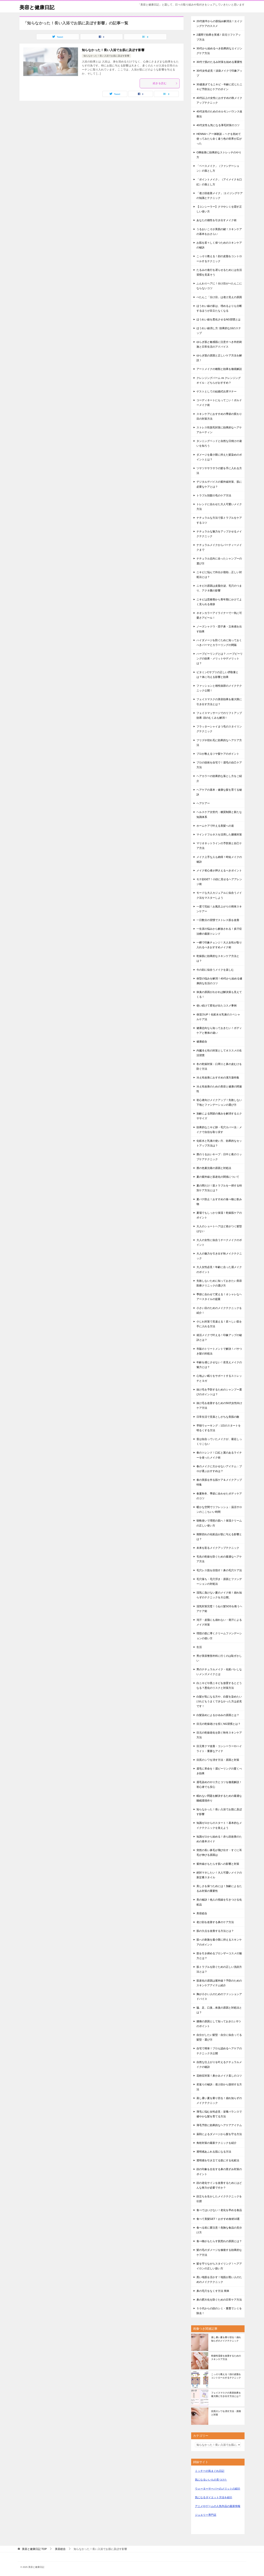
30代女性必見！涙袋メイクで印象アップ (219, 73)
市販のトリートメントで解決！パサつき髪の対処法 (219, 1351)
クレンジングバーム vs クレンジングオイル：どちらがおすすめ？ (218, 380)
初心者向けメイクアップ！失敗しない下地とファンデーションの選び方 (219, 1102)
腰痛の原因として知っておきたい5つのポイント (218, 2024)
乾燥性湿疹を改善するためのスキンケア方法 (226, 2357)
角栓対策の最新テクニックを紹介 (216, 2142)
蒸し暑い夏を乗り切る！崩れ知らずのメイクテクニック (219, 2100)
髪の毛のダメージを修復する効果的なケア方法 (219, 2252)
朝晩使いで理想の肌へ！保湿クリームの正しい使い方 (219, 1523)
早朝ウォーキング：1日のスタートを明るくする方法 (218, 1428)
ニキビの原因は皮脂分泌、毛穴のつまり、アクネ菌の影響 (219, 588)
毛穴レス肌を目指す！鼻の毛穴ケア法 (219, 1570)
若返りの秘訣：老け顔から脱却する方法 (219, 2087)
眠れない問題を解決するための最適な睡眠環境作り (219, 1798)
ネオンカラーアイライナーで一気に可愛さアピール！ (219, 615)
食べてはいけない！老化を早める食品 (219, 2210)
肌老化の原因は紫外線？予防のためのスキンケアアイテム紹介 (219, 1983)
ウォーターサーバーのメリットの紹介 (217, 2488)
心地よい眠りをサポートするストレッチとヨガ (219, 1378)
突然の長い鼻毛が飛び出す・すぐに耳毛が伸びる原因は (219, 1852)
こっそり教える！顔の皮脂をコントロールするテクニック (219, 258)
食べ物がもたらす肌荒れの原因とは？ (219, 2241)
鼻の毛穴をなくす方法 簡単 (212, 2290)
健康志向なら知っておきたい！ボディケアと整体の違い (219, 1030)
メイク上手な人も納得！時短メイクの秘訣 (219, 859)
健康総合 (201, 1041)
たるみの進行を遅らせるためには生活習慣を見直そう (219, 272)
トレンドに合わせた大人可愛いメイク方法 (219, 506)
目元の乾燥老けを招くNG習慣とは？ (218, 1723)
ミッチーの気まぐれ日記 (209, 2470)
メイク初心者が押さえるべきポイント (219, 870)
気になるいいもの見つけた (211, 2479)
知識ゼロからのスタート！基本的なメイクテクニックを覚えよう (219, 1825)
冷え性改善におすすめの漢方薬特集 (217, 1077)
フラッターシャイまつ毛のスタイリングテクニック (219, 729)
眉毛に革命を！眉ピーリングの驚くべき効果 (219, 1771)
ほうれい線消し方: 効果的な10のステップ (218, 330)
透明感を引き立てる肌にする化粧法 (217, 2160)
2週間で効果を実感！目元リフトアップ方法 (218, 37)
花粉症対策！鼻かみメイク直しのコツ (219, 2075)
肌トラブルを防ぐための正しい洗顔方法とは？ (219, 1969)
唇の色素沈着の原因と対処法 (213, 1168)
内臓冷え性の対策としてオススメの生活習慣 (219, 1053)
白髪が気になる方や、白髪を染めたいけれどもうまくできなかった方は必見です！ (219, 1701)
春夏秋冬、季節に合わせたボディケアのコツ (219, 1496)
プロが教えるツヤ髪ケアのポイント (217, 753)
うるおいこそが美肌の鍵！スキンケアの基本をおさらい (219, 231)
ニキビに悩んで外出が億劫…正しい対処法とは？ (219, 574)
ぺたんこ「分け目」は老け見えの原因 (219, 297)
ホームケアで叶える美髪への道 (215, 825)
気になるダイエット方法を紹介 (213, 2497)
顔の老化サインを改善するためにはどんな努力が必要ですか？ (219, 2185)
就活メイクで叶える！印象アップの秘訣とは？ (219, 1337)
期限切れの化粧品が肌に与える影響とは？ (219, 1537)
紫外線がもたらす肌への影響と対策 (217, 1863)
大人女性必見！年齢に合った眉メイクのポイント (219, 1269)
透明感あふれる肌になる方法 (213, 2151)
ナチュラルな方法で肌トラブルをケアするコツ (219, 520)
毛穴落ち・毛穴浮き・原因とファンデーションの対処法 (219, 1581)
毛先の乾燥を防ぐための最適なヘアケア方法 (219, 1559)
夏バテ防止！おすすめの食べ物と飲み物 (219, 1202)
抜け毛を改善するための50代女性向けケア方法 (219, 1405)
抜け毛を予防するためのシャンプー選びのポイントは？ (219, 1392)
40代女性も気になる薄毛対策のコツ (218, 125)
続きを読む (165, 83)
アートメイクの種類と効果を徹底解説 (219, 368)
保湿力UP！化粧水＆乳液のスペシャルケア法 (218, 1017)
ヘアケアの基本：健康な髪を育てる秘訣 (219, 792)
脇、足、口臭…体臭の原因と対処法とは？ (219, 2010)
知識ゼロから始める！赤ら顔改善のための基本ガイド (219, 1839)
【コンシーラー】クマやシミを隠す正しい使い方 (219, 209)
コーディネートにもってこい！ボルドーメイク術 (219, 402)
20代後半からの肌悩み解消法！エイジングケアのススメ (219, 23)
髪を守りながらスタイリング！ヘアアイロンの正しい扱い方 (219, 2266)
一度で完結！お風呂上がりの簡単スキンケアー (219, 909)
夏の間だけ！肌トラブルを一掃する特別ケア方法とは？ (219, 1188)
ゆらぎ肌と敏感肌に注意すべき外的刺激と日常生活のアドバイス (219, 344)
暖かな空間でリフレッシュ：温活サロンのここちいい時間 (219, 1509)
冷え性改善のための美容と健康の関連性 (219, 1089)
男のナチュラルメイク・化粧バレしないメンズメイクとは (219, 1672)
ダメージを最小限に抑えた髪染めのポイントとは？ (219, 457)
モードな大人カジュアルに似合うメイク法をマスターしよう (219, 895)
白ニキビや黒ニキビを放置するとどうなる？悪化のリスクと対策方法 (219, 1685)
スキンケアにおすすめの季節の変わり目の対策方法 (219, 416)
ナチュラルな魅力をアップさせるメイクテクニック (219, 534)
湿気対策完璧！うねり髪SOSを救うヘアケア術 (219, 1609)
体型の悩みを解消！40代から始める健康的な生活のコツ (219, 981)
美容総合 (201, 1913)
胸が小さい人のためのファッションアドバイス (219, 1996)
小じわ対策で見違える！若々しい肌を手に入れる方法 (219, 1324)
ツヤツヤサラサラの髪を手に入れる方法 (219, 470)
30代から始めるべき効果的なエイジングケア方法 (219, 51)
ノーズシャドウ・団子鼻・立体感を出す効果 (219, 629)
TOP (34, 2548)
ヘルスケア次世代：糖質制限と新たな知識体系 (219, 814)
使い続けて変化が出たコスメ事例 (216, 1005)
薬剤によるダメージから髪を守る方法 (219, 2134)
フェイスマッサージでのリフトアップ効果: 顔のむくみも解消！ (219, 715)
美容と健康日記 (39, 6)
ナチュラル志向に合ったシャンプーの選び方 (219, 561)
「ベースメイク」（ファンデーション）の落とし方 (217, 168)
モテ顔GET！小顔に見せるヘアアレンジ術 (219, 882)
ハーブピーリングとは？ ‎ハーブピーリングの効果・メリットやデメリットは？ (219, 658)
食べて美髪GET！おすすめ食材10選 (218, 2218)
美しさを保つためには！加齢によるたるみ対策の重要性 (219, 1888)
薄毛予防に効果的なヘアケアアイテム (219, 2125)
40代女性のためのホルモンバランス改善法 (219, 114)
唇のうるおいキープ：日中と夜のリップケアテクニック (219, 1157)
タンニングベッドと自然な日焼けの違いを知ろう (219, 443)
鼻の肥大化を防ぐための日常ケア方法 (219, 2299)
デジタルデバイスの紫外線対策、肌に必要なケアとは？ (219, 484)
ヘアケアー (203, 803)
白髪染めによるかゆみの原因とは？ (217, 1715)
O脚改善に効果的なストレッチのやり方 (218, 155)
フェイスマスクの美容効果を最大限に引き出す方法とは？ (219, 702)
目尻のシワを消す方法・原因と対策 (217, 1759)
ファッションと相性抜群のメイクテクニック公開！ (219, 688)
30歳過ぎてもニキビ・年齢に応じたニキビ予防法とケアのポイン (219, 87)
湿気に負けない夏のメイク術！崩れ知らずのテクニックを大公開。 (219, 1595)
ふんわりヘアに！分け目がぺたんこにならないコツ (219, 286)
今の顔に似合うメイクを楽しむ (215, 969)
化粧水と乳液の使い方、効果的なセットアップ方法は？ (219, 1143)
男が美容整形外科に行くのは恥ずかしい (219, 1658)
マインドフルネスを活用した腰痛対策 (219, 834)
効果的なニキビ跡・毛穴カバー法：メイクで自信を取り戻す (219, 1130)
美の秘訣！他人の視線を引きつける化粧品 (219, 1902)
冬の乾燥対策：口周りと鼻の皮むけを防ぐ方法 (219, 1066)
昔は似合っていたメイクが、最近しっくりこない (219, 1441)
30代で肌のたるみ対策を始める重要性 (219, 61)
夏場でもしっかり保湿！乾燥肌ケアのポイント (219, 1215)
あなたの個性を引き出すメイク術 (216, 220)
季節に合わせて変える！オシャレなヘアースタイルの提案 (219, 1297)
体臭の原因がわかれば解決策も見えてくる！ (219, 994)
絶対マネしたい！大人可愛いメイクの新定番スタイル (219, 1875)
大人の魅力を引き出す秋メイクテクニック (219, 1256)
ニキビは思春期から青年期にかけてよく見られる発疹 (219, 602)
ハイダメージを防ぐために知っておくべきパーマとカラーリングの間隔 (219, 642)
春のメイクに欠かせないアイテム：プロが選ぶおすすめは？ (219, 1469)
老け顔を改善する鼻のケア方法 (215, 1922)
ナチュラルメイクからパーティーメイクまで (219, 547)
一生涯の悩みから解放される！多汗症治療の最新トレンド (219, 931)
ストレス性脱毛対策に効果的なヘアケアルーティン (219, 430)
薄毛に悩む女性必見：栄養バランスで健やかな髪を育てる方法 (219, 2114)
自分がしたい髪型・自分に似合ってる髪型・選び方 (219, 2037)
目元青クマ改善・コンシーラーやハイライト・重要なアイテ (219, 1748)
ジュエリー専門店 (205, 2514)
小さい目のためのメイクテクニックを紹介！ (219, 1310)
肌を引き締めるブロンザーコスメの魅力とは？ (219, 1956)
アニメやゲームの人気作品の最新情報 (217, 2506)
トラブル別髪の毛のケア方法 (213, 495)
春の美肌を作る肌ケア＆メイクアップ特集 (219, 1482)
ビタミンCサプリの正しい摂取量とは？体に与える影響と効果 (217, 674)
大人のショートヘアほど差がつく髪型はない (219, 1229)
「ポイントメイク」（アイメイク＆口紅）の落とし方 (219, 182)
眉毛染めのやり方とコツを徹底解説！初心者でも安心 (219, 1784)
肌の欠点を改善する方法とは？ (215, 1930)
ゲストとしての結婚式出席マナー (216, 391)
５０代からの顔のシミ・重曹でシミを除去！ (219, 2311)
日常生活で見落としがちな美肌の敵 (217, 1416)
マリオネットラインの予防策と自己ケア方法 (219, 846)
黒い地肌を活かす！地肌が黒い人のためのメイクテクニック (219, 2279)
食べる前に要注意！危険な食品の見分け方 (219, 2230)
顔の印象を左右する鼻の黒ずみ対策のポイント (219, 2171)
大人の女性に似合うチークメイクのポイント (219, 1242)
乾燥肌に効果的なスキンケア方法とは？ (217, 958)
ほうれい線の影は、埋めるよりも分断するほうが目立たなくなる (219, 308)
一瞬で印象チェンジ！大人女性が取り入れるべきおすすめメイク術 (219, 945)
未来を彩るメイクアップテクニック (217, 1547)
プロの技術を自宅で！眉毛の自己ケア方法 (219, 765)
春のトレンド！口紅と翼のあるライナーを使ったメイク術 (219, 1455)
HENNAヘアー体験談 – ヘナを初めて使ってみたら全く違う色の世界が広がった (219, 138)
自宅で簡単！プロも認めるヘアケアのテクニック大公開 (219, 2051)
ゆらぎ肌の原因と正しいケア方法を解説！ (219, 358)
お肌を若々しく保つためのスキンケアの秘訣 (219, 245)
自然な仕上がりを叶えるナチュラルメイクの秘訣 (219, 2064)
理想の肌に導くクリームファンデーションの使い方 (219, 1636)
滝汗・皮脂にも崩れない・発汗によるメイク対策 (219, 1622)
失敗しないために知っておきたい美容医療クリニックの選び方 (219, 1283)
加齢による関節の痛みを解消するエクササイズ (219, 1116)
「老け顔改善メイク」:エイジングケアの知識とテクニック (219, 195)
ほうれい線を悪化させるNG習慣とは (218, 319)
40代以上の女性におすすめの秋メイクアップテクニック (219, 100)
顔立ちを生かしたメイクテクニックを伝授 (219, 2199)
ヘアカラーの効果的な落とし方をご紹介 (219, 778)
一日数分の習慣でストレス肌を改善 (217, 920)
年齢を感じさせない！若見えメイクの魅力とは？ (219, 1365)
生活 (199, 1647)
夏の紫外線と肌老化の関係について (217, 1176)
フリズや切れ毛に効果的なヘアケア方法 (219, 742)
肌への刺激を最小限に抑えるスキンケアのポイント (219, 1942)
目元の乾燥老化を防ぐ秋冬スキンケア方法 (219, 1735)
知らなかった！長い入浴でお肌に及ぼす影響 (113, 50)
